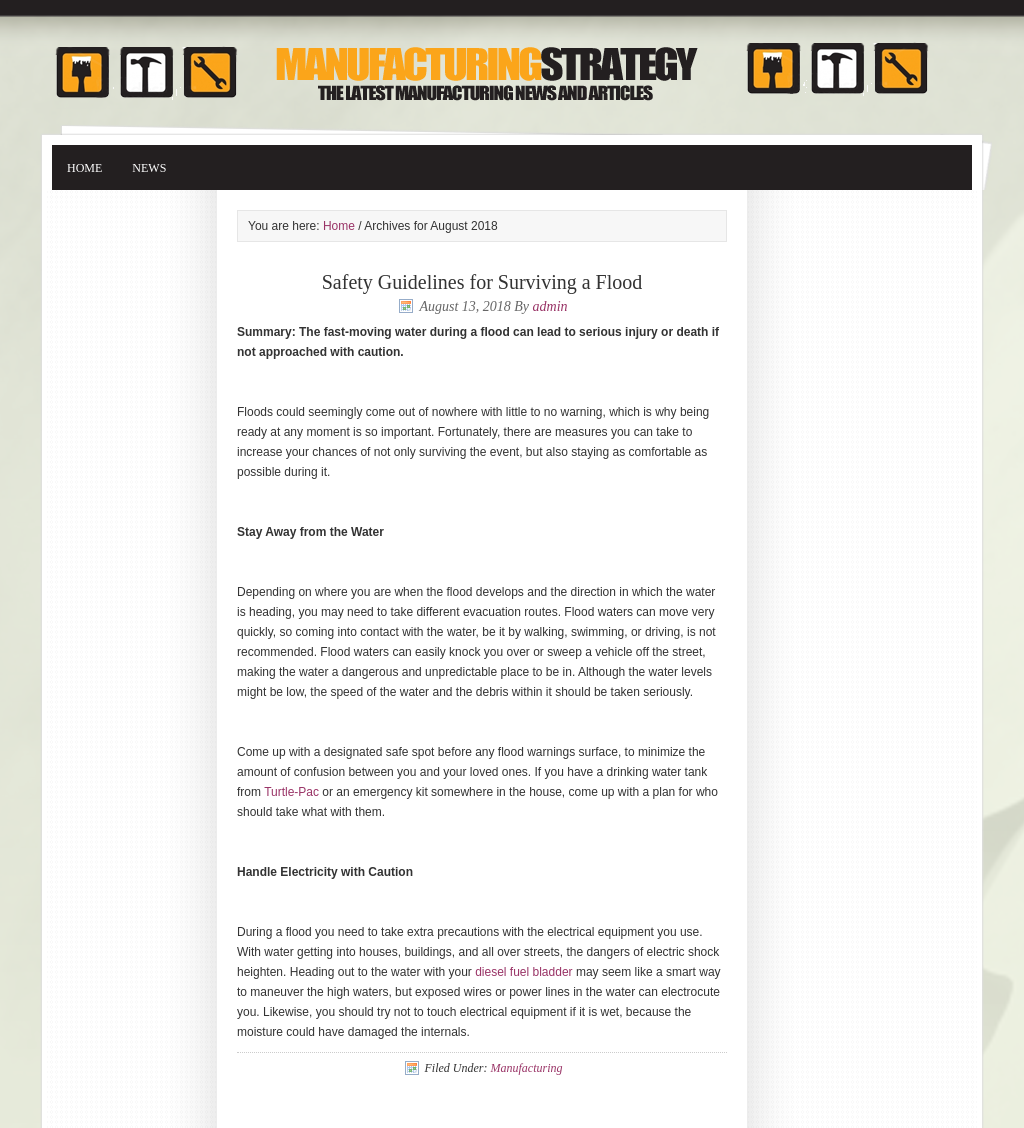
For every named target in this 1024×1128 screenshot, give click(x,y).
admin (550, 306)
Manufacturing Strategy (512, 62)
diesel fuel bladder (523, 972)
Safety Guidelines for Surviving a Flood (482, 282)
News (149, 168)
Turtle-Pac (291, 792)
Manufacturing (526, 1068)
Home (84, 168)
